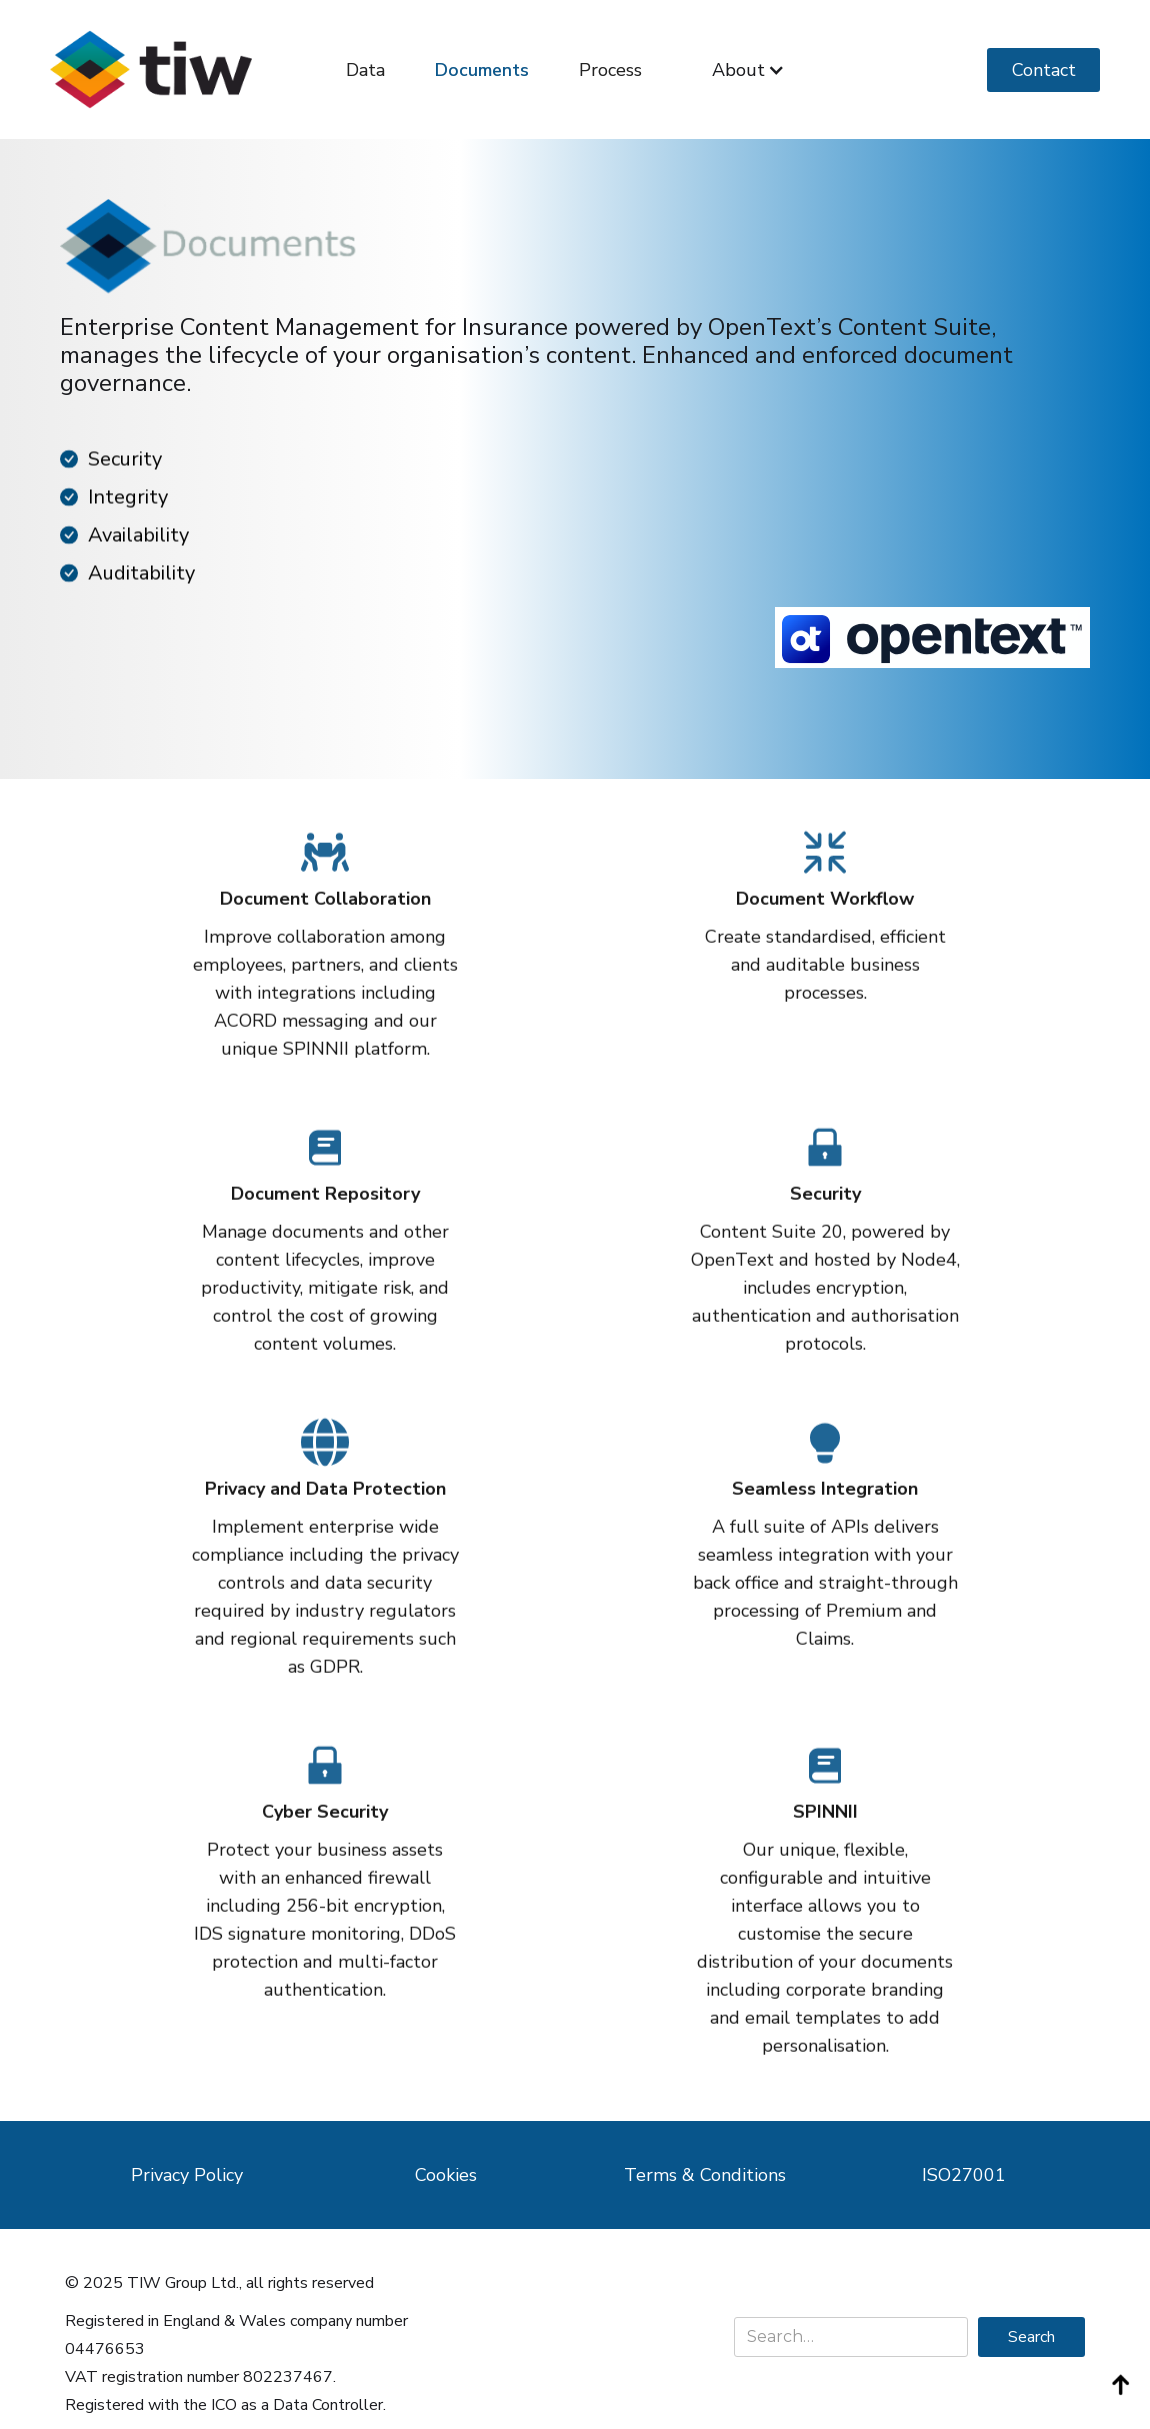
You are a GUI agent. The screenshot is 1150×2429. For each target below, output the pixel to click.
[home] (151, 69)
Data (365, 70)
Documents (482, 70)
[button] (748, 70)
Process (610, 70)
